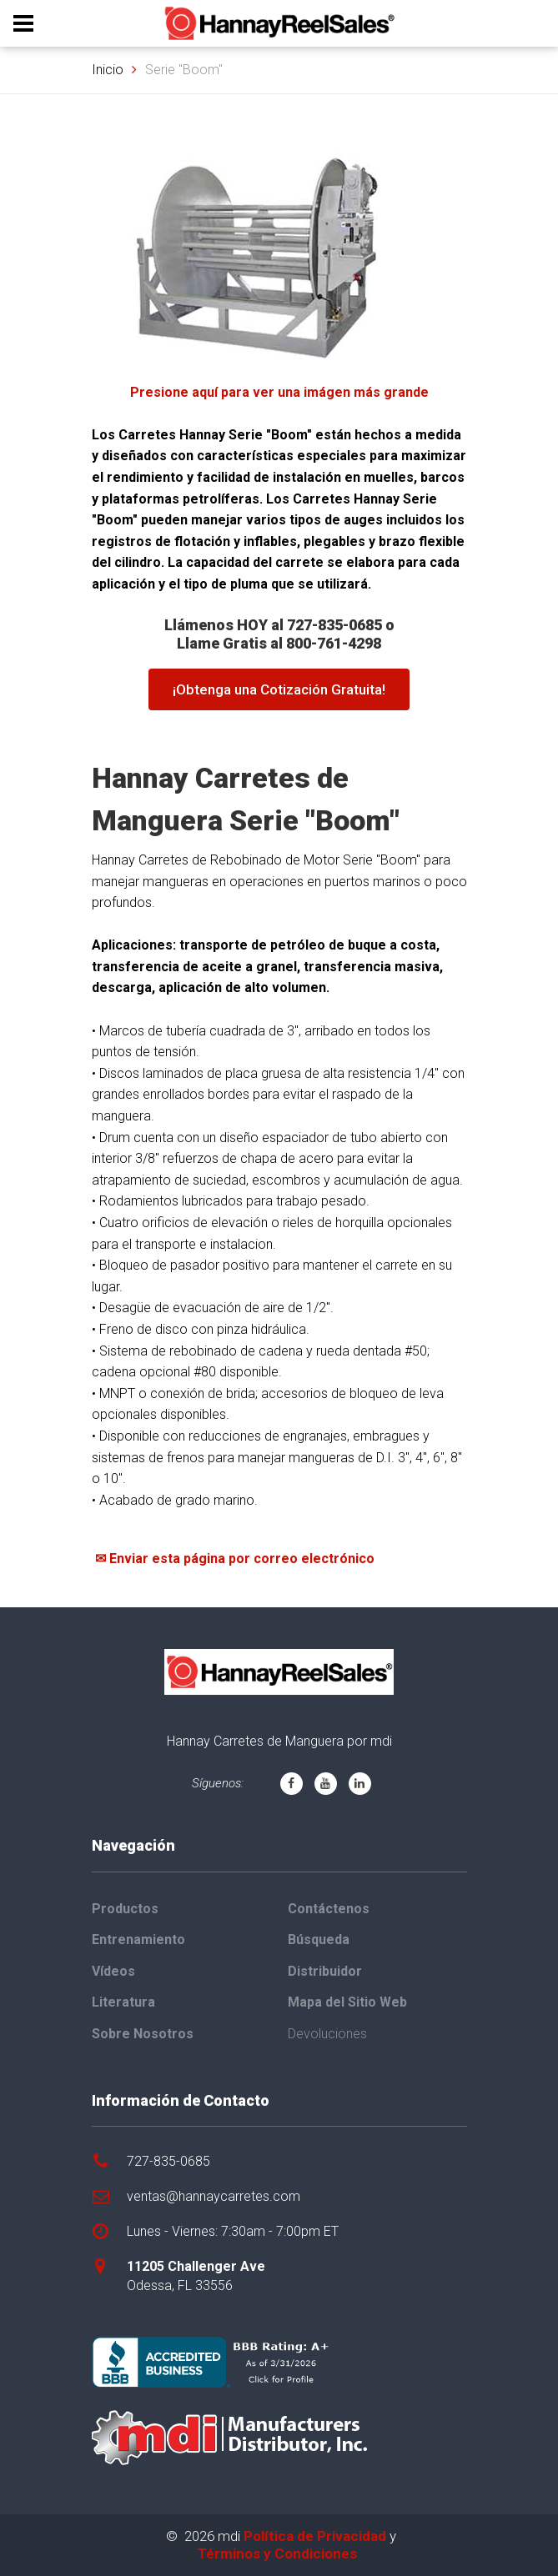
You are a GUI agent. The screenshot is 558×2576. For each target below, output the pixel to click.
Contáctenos (328, 1909)
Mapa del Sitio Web (347, 2002)
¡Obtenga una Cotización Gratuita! (279, 689)
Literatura (123, 2002)
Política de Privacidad (315, 2536)
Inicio (107, 70)
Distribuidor (325, 1971)
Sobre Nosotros (143, 2034)
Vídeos (113, 1971)
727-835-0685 (168, 2161)
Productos (125, 1909)
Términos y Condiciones (277, 2553)
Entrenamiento (138, 1939)
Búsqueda (318, 1939)
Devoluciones (327, 2034)
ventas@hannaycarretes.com (213, 2196)
